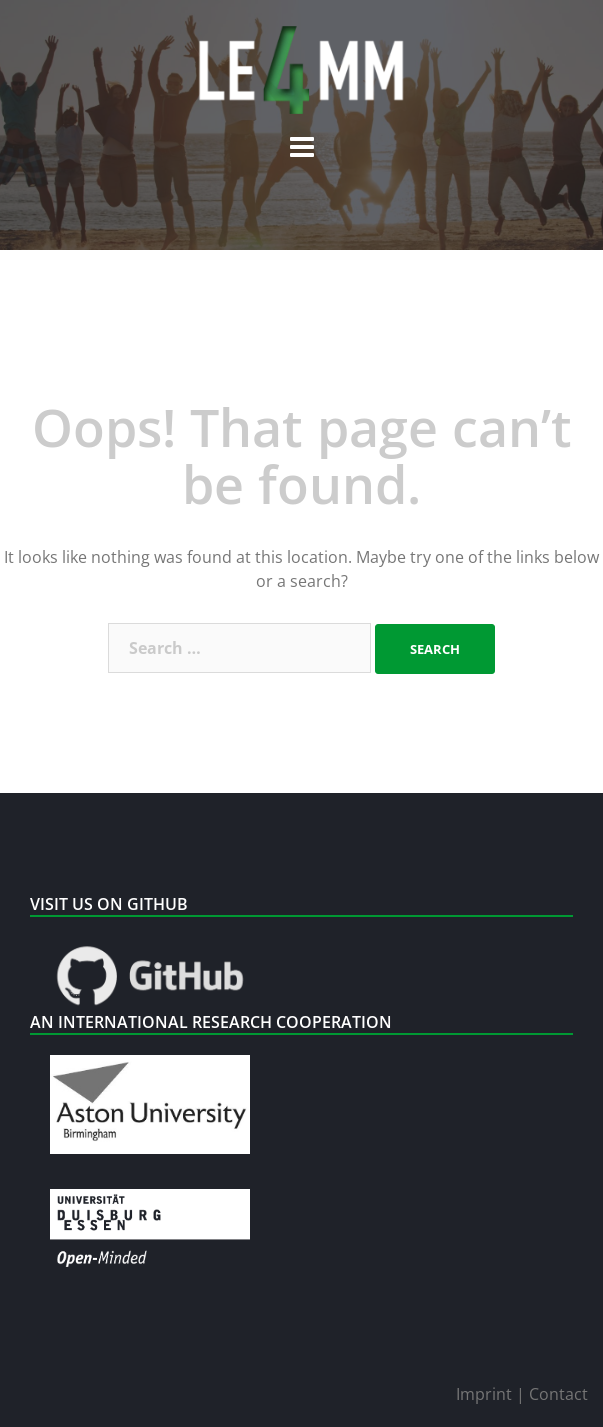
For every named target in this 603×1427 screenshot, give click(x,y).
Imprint (486, 1394)
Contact (558, 1394)
